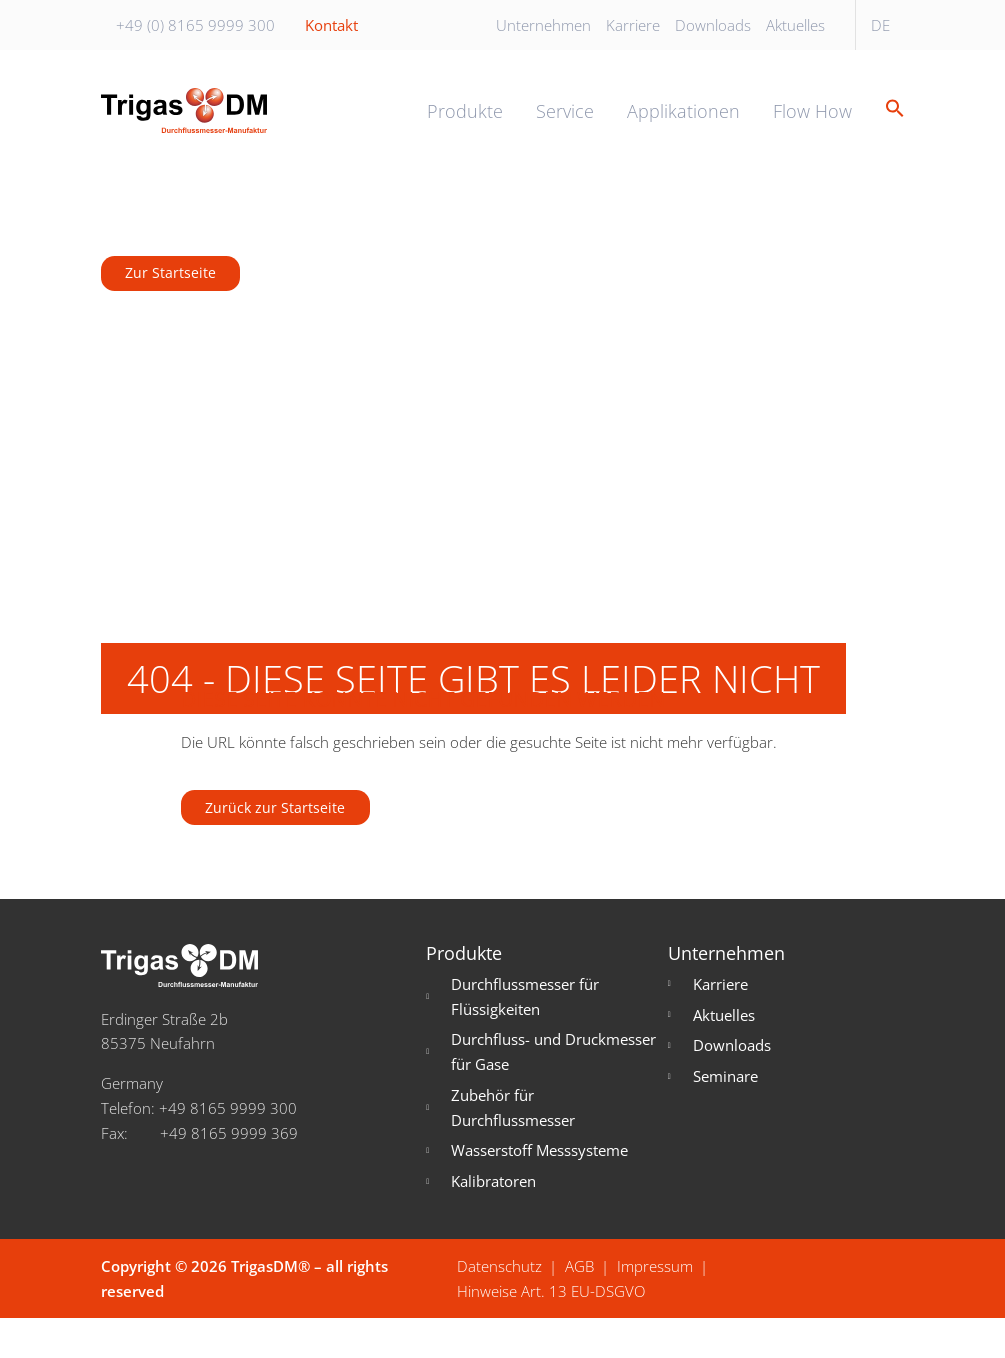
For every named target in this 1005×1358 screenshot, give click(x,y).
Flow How (812, 126)
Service (565, 126)
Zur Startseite (174, 304)
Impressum (655, 1305)
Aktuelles (795, 25)
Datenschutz (499, 1305)
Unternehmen (543, 25)
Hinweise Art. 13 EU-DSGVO (551, 1330)
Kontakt (331, 25)
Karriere (633, 25)
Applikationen (683, 126)
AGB (579, 1305)
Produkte (465, 126)
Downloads (713, 25)
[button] (887, 125)
